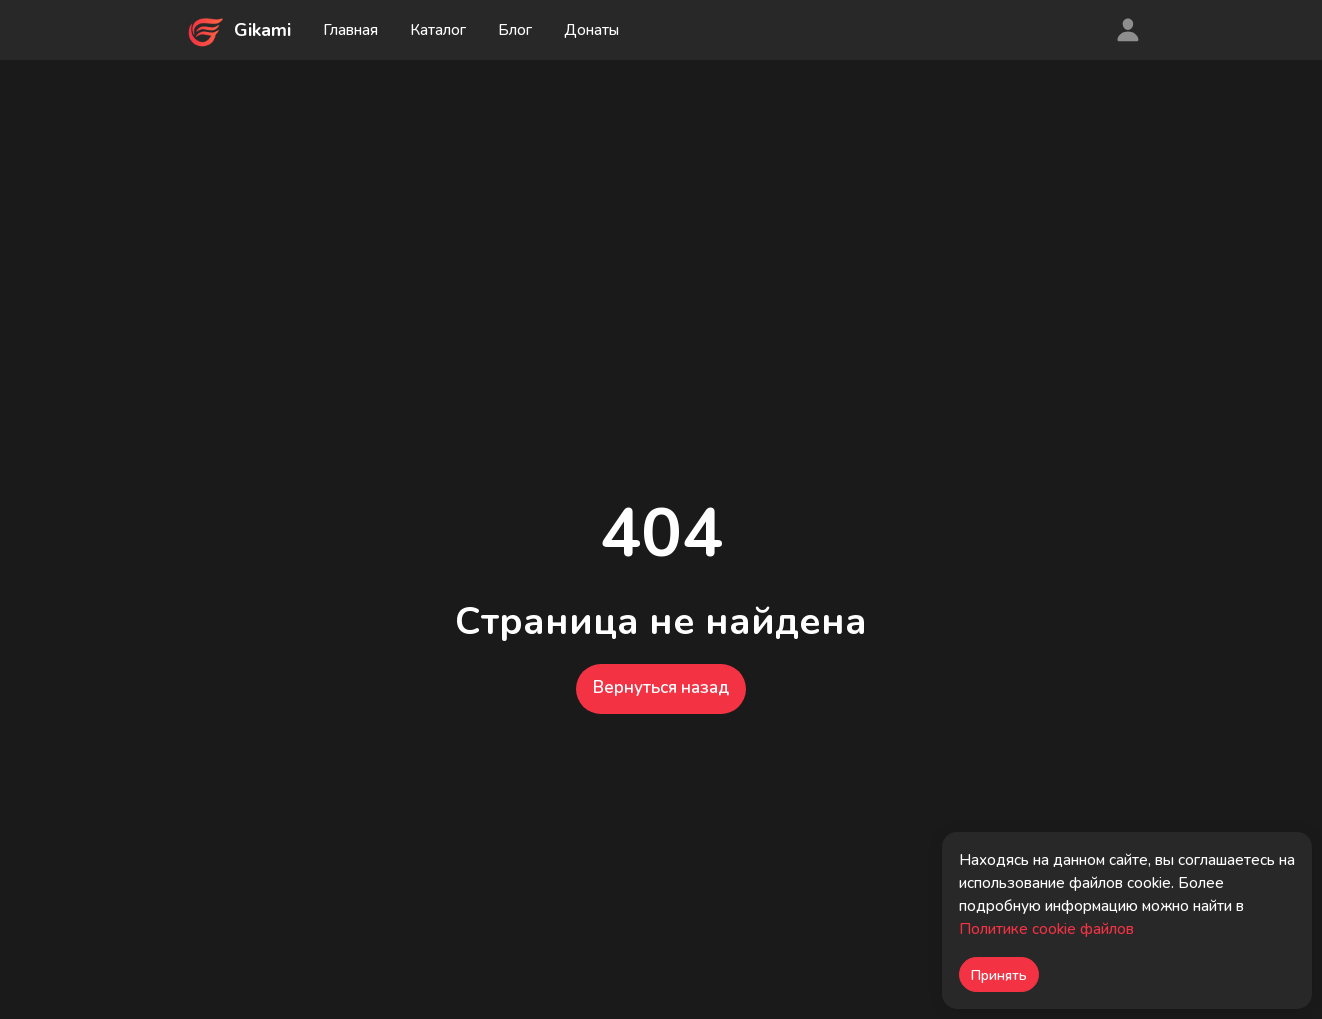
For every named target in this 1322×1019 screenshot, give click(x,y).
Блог (515, 30)
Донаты (592, 30)
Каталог (438, 30)
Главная (350, 30)
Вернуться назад (661, 687)
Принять (999, 975)
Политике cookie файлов (1046, 929)
